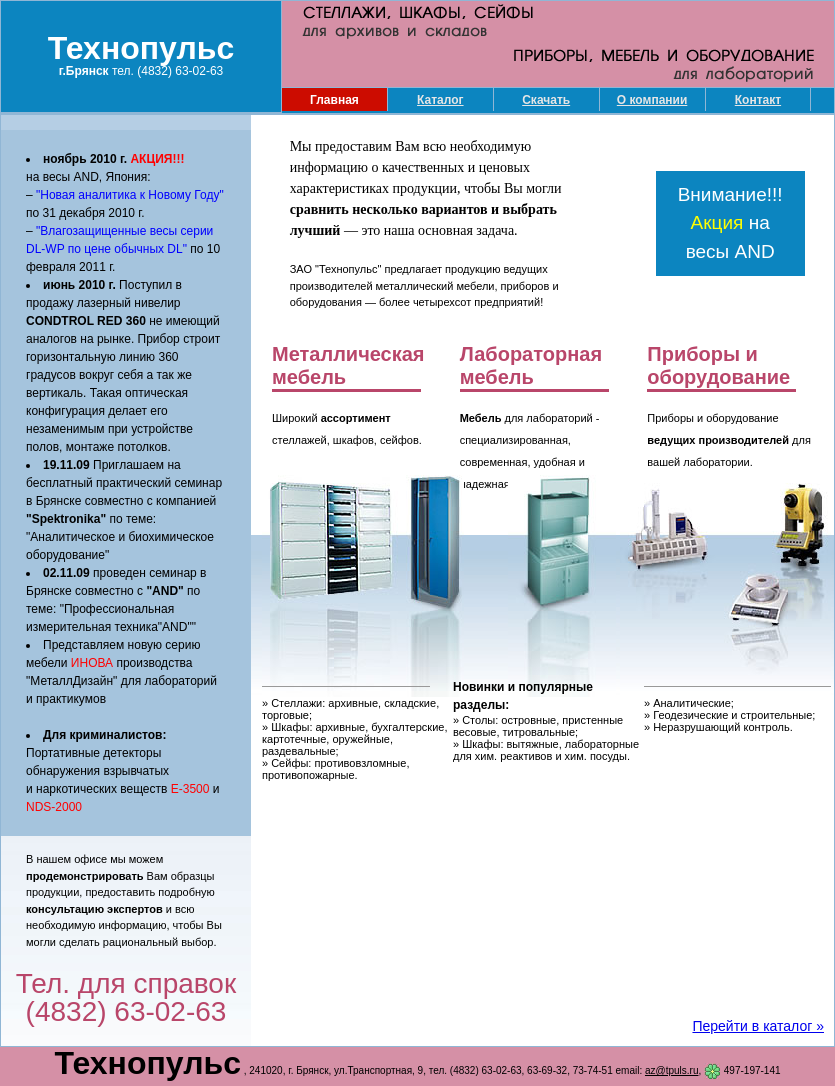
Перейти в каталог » (758, 1026)
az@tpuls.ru (672, 1070)
